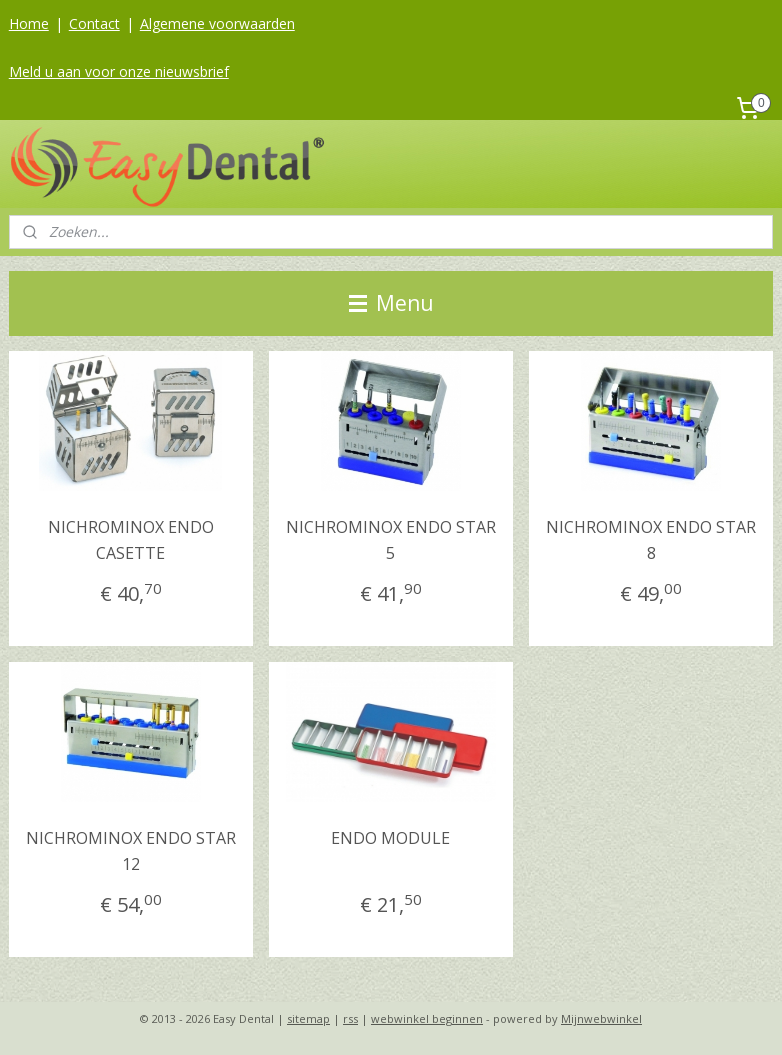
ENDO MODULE (390, 838)
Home (29, 23)
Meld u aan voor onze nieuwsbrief (119, 71)
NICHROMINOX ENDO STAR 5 (391, 540)
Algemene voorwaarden (217, 23)
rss (350, 1018)
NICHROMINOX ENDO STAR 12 (131, 851)
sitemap (308, 1018)
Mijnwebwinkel (601, 1018)
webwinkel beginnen (427, 1018)
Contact (94, 23)
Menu (391, 303)
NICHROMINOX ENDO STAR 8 (651, 540)
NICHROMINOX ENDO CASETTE (131, 540)
